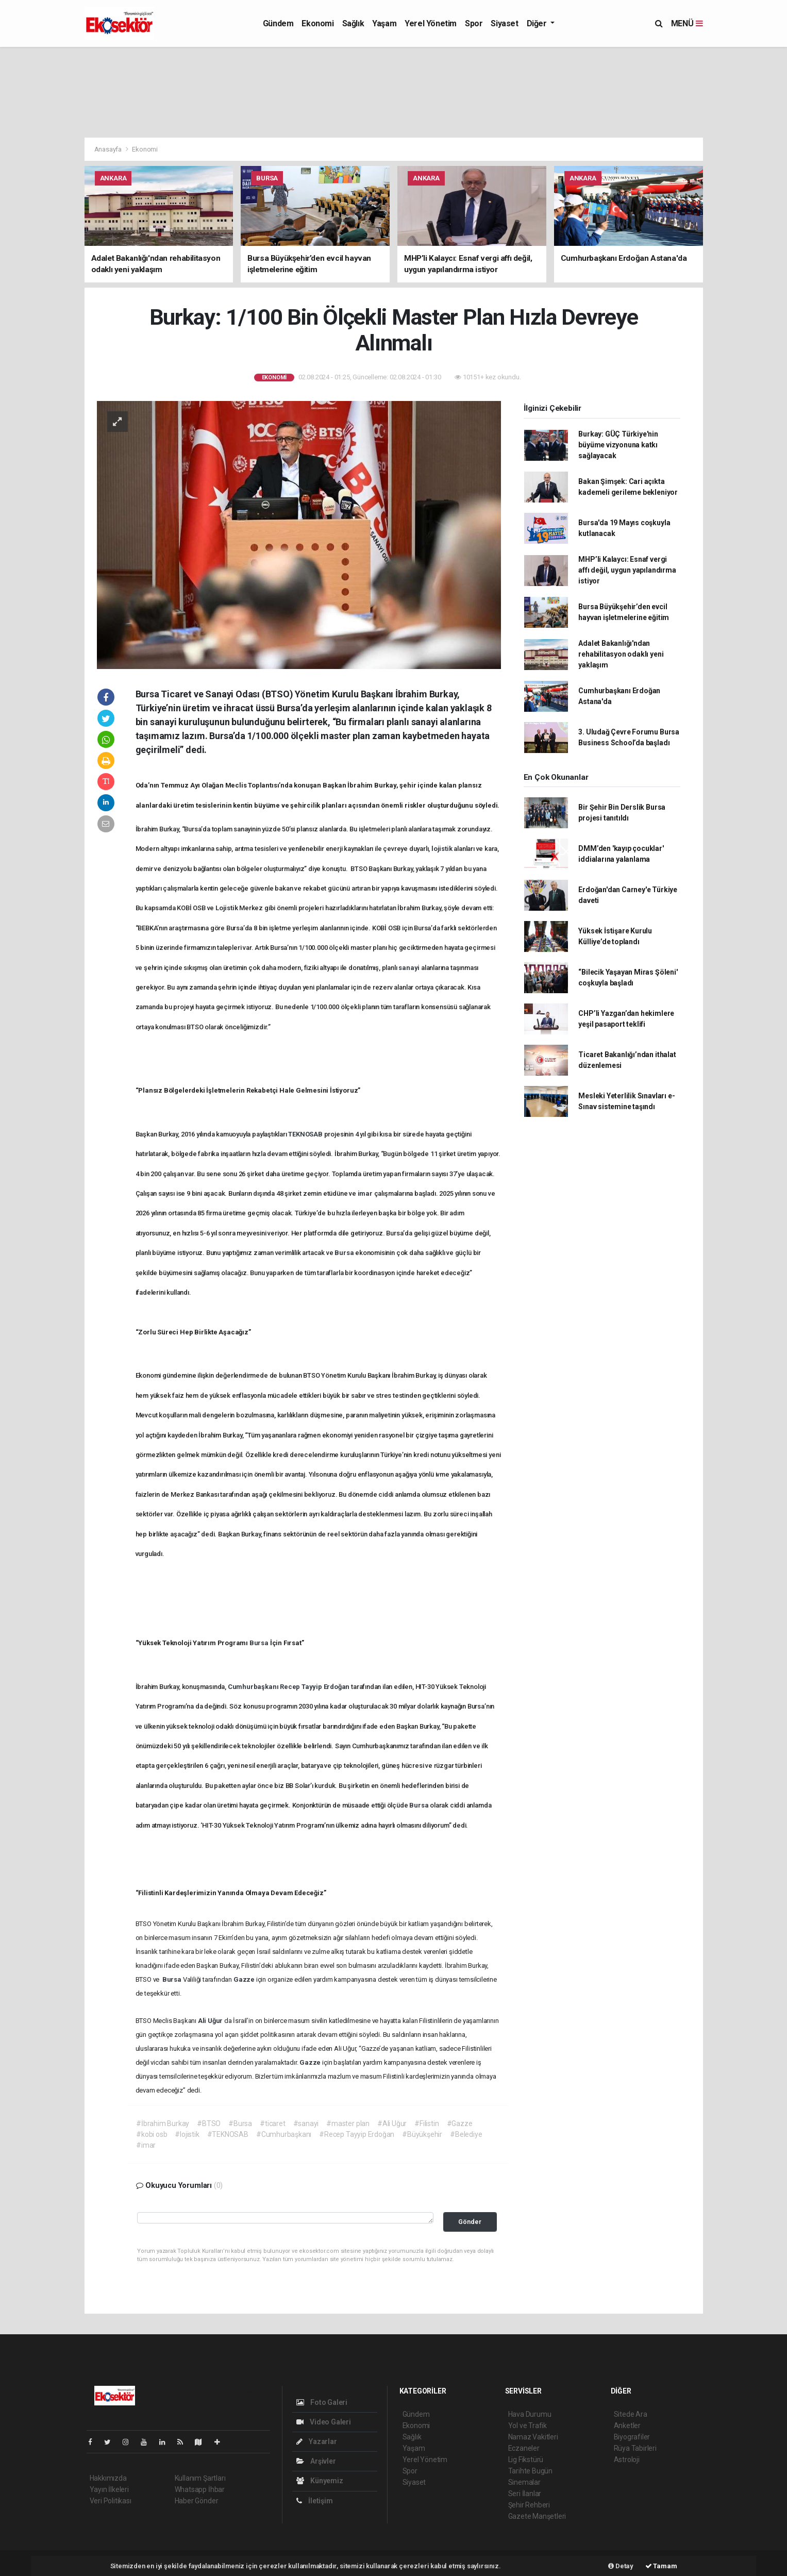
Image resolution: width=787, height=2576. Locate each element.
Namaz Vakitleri (533, 2437)
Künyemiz (319, 2481)
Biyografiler (632, 2437)
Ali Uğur (211, 2021)
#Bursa (240, 2123)
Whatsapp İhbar (200, 2489)
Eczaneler (524, 2448)
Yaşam (384, 23)
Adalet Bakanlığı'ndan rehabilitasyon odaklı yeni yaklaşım (620, 654)
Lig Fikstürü (526, 2459)
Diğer (538, 23)
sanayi (409, 968)
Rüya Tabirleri (635, 2448)
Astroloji (627, 2459)
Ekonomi (317, 23)
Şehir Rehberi (529, 2505)
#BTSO (209, 2123)
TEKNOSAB (306, 1134)
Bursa (344, 1253)
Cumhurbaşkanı (254, 1687)
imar (366, 1193)
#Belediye (466, 2134)
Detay (620, 2566)
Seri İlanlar (525, 2493)
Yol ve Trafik (527, 2425)
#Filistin (426, 2123)
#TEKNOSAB (227, 2134)
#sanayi (306, 2123)
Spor (473, 23)
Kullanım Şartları (200, 2478)
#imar (146, 2145)
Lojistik (227, 908)
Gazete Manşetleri (537, 2516)
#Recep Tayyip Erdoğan (356, 2134)
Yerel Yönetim (431, 23)
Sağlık (353, 23)
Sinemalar (524, 2482)
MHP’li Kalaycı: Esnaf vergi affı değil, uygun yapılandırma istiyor (627, 570)
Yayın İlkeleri (109, 2489)
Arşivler (316, 2461)
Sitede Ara (630, 2414)
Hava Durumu (529, 2414)
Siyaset (504, 23)
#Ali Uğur (392, 2123)
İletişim (314, 2501)
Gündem (278, 23)
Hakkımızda (108, 2478)
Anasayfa (108, 149)
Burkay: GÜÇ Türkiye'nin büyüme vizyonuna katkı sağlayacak (618, 445)
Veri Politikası (110, 2501)
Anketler (627, 2425)
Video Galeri (323, 2422)
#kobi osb (151, 2134)
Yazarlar (316, 2441)
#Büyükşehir (422, 2134)
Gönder (469, 2222)
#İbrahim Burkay (162, 2123)
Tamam (661, 2566)
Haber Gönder (197, 2501)
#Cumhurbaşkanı (283, 2134)
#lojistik (187, 2134)
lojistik (442, 848)
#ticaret (272, 2123)
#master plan (348, 2123)
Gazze (244, 1979)
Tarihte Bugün (530, 2471)
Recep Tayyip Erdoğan (315, 1687)
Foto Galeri (322, 2402)
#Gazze (460, 2123)
